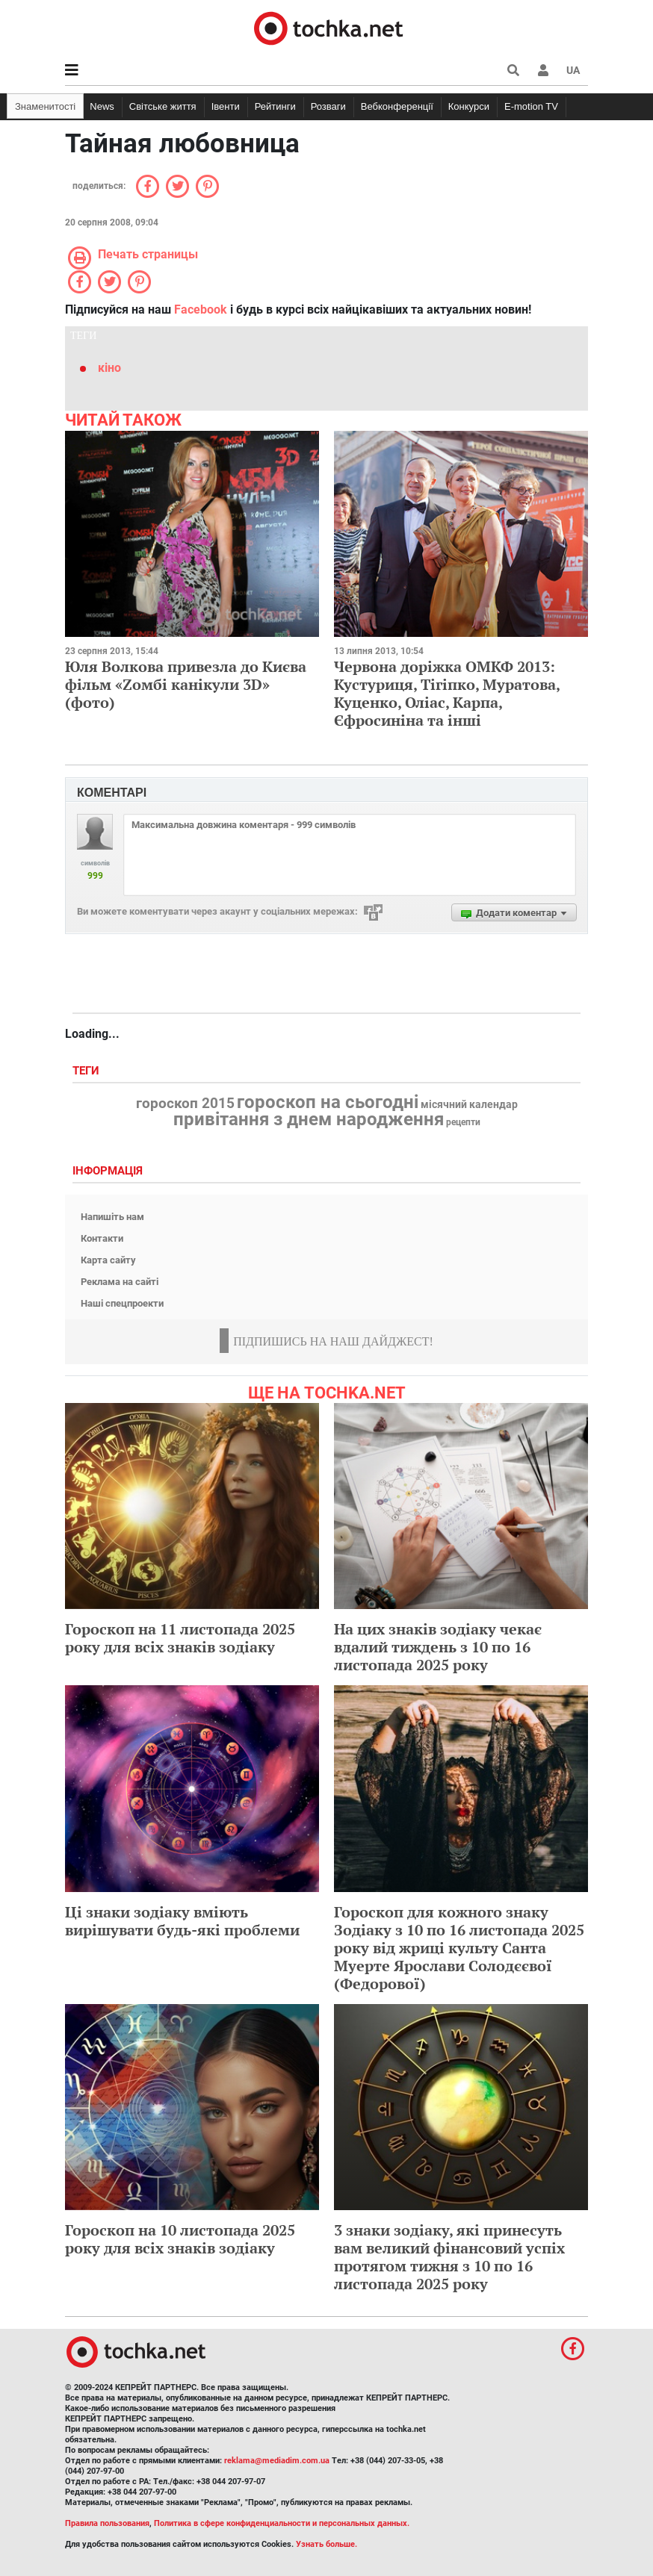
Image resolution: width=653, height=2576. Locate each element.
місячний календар (469, 1105)
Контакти (102, 1238)
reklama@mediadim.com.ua (276, 2460)
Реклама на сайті (119, 1281)
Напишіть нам (112, 1216)
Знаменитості (45, 106)
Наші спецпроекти (122, 1303)
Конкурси (468, 106)
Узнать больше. (326, 2544)
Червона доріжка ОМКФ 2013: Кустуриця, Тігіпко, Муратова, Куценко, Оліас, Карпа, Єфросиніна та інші (447, 693)
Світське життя (162, 106)
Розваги (328, 106)
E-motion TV (531, 106)
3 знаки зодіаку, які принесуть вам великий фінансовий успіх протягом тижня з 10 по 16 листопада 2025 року (449, 2257)
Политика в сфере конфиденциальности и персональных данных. (281, 2523)
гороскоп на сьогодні (327, 1102)
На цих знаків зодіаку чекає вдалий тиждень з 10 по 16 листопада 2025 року (438, 1647)
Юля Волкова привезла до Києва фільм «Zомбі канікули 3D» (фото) (185, 684)
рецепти (463, 1122)
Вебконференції (397, 106)
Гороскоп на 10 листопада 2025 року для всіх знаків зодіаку (180, 2239)
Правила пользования (107, 2523)
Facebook (200, 309)
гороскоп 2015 (185, 1104)
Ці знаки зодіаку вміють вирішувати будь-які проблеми (182, 1921)
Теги (87, 1071)
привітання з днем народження (308, 1119)
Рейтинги (275, 106)
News (102, 106)
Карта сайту (108, 1260)
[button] (543, 70)
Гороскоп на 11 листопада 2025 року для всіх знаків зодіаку (180, 1638)
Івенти (225, 106)
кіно (109, 368)
